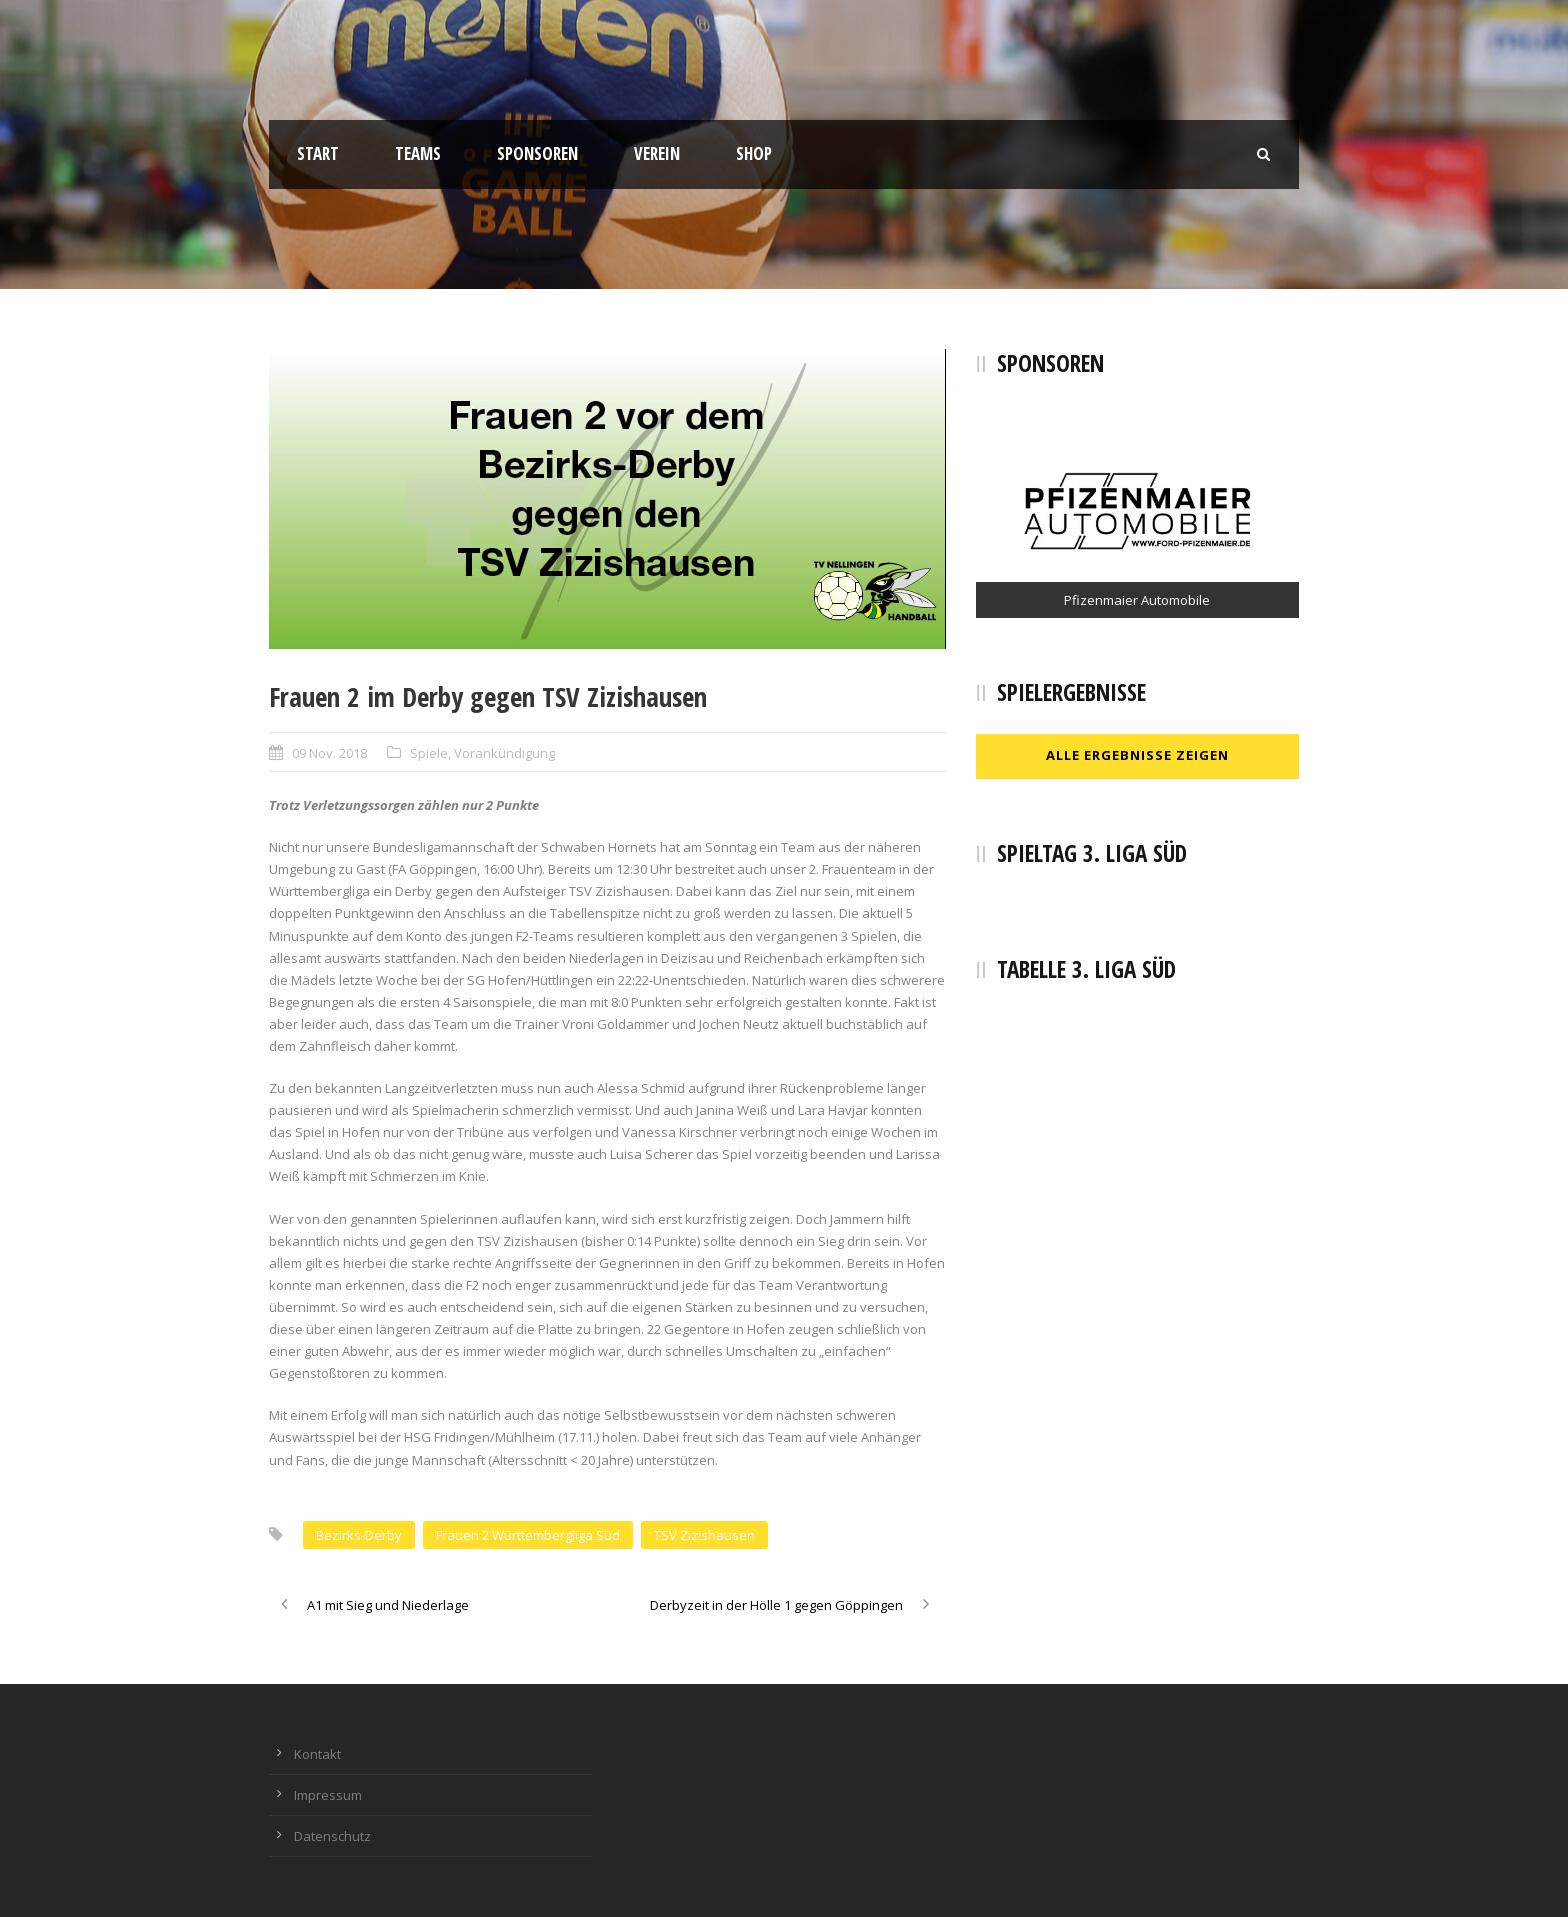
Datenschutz (332, 1836)
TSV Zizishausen (704, 1535)
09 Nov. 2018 (329, 753)
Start (318, 153)
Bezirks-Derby (359, 1535)
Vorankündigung (504, 753)
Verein (657, 153)
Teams (418, 153)
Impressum (328, 1795)
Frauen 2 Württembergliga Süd (528, 1535)
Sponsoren (537, 153)
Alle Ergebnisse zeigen (1137, 755)
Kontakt (317, 1754)
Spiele (429, 753)
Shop (754, 153)
